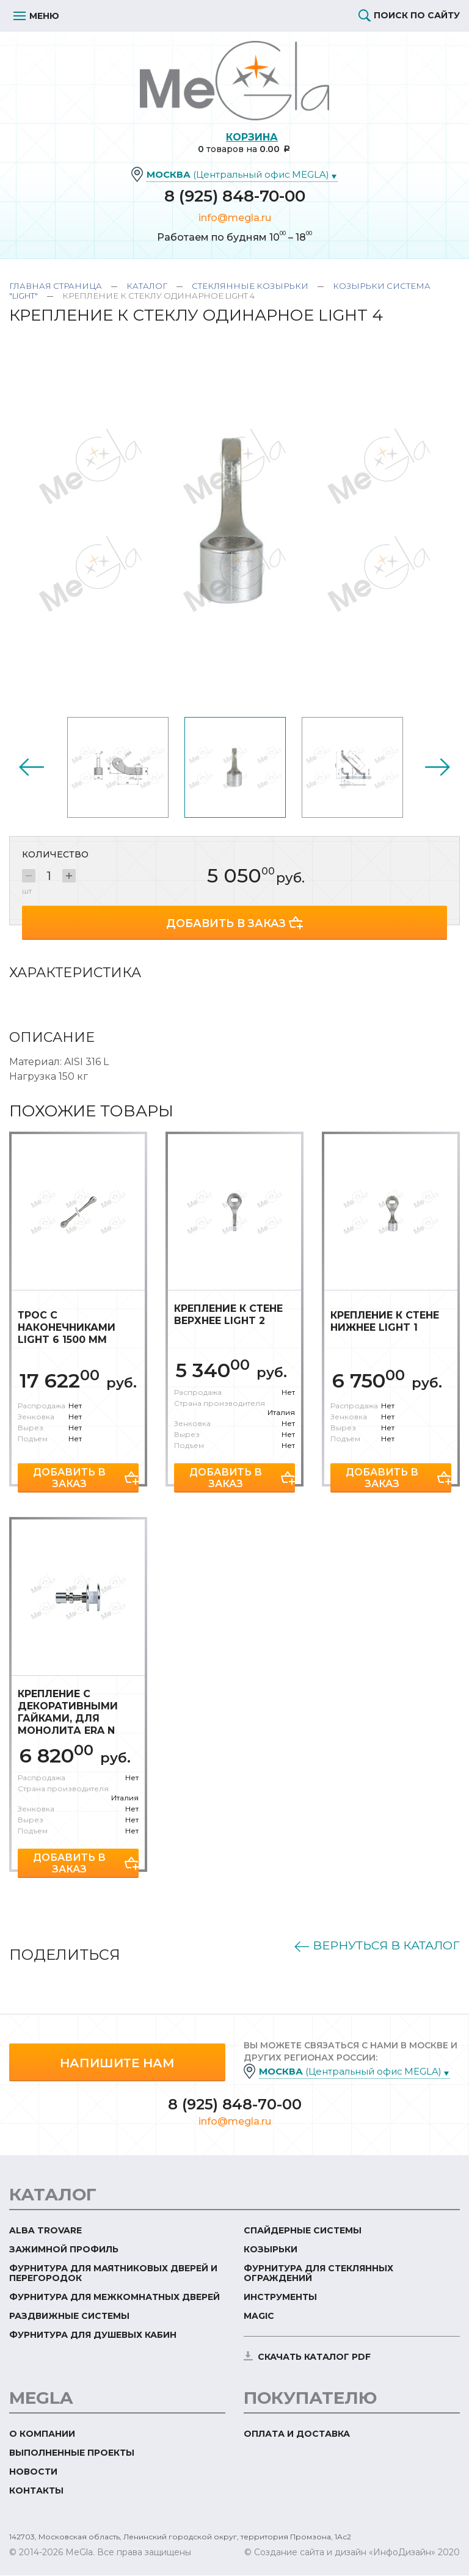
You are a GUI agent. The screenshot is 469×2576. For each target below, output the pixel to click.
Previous (31, 767)
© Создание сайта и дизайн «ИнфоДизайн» (339, 2552)
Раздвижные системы (69, 2316)
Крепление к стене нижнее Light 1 (384, 1320)
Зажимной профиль (63, 2249)
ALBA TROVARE (45, 2230)
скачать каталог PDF (314, 2357)
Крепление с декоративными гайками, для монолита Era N (68, 1711)
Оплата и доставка (297, 2434)
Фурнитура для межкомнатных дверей (114, 2297)
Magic (259, 2316)
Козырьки (270, 2249)
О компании (42, 2434)
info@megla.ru (234, 218)
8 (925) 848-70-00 (234, 196)
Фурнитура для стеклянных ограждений (318, 2273)
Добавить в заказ (226, 921)
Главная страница (55, 286)
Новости (33, 2472)
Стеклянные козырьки (250, 286)
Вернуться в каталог (367, 1945)
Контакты (36, 2491)
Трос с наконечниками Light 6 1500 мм (66, 1326)
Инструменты (280, 2297)
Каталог (146, 286)
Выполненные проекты (71, 2453)
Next (438, 767)
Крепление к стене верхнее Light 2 (228, 1313)
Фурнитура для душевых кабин (92, 2335)
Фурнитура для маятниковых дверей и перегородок (113, 2273)
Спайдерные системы (303, 2230)
